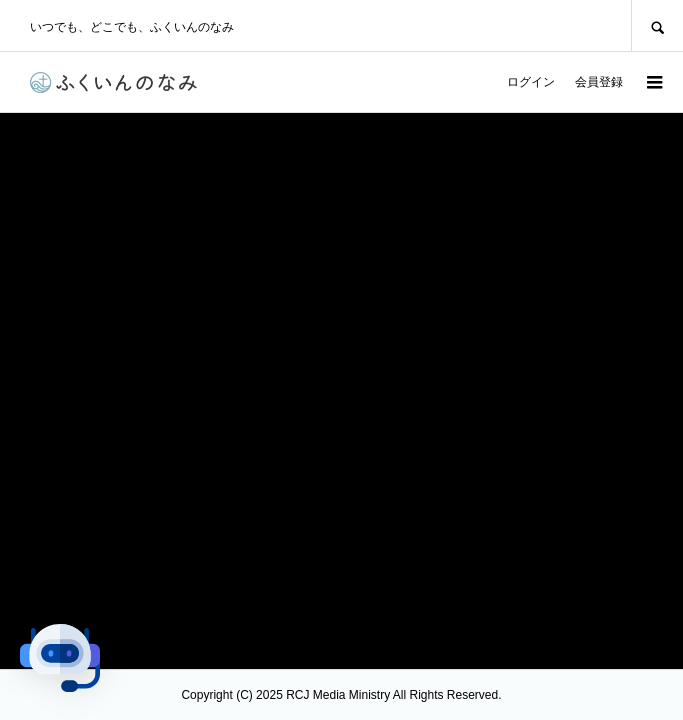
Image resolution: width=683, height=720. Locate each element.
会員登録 (599, 82)
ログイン (531, 82)
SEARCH (657, 25)
